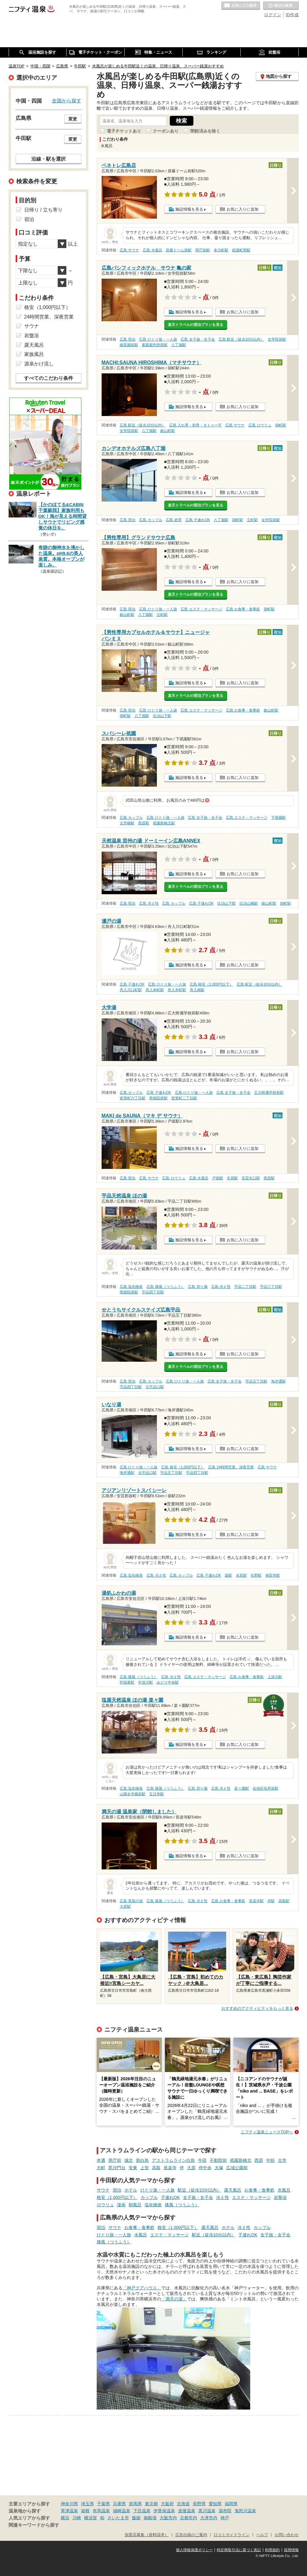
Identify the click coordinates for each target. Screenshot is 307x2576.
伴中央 (205, 2167)
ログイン (272, 14)
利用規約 (272, 2550)
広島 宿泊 (127, 339)
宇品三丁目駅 (271, 1286)
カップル (149, 2197)
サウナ (103, 2190)
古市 (282, 2160)
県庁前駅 (202, 250)
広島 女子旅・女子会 (198, 339)
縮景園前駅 (129, 345)
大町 (101, 2167)
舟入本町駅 (177, 990)
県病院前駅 (158, 1098)
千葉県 (103, 2503)
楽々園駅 (241, 1788)
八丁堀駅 (178, 345)
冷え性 (222, 2197)
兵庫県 (119, 2503)
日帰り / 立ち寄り (43, 209)
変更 (72, 118)
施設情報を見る (189, 209)
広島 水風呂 (152, 250)
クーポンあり (166, 130)
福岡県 (231, 2503)
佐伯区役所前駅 (265, 1788)
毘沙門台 (117, 2167)
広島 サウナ (129, 250)
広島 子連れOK (197, 520)
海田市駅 (272, 1575)
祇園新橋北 (240, 2160)
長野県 (199, 2503)
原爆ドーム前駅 (179, 250)
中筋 (270, 2160)
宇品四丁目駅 (153, 1292)
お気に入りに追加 (242, 209)
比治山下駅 (162, 716)
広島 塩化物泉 (131, 1286)
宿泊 (117, 2190)
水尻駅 (241, 1575)
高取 (156, 2167)
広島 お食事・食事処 (243, 609)
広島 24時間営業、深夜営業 (231, 1467)
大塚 (219, 2167)
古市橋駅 (127, 823)
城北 (128, 2160)
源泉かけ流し (39, 363)
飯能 (136, 2517)
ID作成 (292, 14)
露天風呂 (232, 2190)
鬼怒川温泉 (245, 2510)
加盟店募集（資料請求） (147, 2535)
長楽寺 (170, 2167)
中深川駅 (145, 1682)
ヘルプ (262, 2535)
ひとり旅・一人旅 (157, 2190)
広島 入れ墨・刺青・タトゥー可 (195, 425)
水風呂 (284, 2190)
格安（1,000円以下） (117, 2197)
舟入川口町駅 (131, 990)
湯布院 (225, 2510)
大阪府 (167, 2503)
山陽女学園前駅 (133, 1794)
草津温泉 (69, 2510)
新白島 (142, 2160)
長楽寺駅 (256, 1901)
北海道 (183, 2503)
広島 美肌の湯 (131, 1901)
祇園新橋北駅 (164, 823)
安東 (133, 2167)
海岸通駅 (278, 1381)
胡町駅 (280, 425)
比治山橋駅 (248, 903)
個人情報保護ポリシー (194, 2550)
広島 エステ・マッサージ (201, 609)
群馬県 (135, 2503)
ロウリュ (105, 2204)
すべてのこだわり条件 (48, 378)
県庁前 (114, 2160)
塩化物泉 (153, 2204)
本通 (101, 2160)
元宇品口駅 (155, 1387)
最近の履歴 (281, 6)
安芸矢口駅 (251, 1178)
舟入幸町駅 (155, 990)
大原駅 (125, 1906)
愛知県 (215, 2503)
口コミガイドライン (232, 2535)
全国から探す (66, 100)
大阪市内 (168, 2517)
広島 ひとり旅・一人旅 (158, 339)
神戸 (224, 2517)
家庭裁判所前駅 (155, 345)
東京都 (151, 2503)
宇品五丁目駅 (256, 1381)
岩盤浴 (280, 2197)
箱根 (85, 2510)
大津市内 (208, 2517)
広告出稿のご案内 (191, 2535)
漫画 (121, 2204)
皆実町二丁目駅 (184, 1098)
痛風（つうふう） (182, 2204)
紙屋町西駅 (241, 250)
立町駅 (252, 520)
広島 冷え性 (148, 903)
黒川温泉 (207, 2510)
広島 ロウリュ (259, 425)
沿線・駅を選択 (48, 159)
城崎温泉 (121, 2510)
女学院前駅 (277, 339)
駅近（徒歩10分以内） (199, 2190)
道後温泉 (186, 2510)
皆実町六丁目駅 (133, 1098)
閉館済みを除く (205, 130)
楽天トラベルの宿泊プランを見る (195, 324)
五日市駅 (156, 1794)
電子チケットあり (124, 130)
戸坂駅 (217, 1178)
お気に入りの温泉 (240, 6)
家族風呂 (34, 354)
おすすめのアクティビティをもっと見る (257, 2008)
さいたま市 (118, 2517)
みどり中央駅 (168, 1682)
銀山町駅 (167, 431)
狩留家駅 (127, 1682)
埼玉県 (87, 2503)
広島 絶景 (173, 520)
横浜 (65, 2517)
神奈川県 (69, 2503)
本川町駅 (221, 250)
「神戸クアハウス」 (141, 2287)
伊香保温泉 (164, 2510)
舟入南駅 (197, 990)
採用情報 (291, 2550)
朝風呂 (135, 2204)
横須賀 (90, 2517)
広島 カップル (150, 520)
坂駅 (228, 1575)
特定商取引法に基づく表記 (239, 2550)
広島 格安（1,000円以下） (211, 984)
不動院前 (218, 2160)
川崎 (76, 2517)
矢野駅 (256, 1575)
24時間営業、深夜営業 (49, 316)
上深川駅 (274, 1677)
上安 (144, 2167)
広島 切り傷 (197, 1286)
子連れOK (170, 2197)
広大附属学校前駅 (269, 1092)
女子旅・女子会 (198, 2197)
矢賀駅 (232, 1178)
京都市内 (188, 2517)
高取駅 (284, 1901)
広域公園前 (237, 2167)
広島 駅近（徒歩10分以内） (241, 339)
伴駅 (271, 1901)
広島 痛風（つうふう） (165, 1286)
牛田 (202, 2160)
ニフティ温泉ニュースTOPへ (267, 2132)
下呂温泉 (141, 2510)
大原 (191, 2167)
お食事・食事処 (259, 2190)
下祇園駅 (278, 817)
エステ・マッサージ (251, 2197)
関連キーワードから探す (34, 2525)
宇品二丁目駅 (245, 1286)
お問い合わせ (287, 2535)
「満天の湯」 (174, 2298)
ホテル (130, 2190)
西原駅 (143, 823)
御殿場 (150, 2517)
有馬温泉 (101, 2510)
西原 (259, 2160)
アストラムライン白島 (173, 2160)
